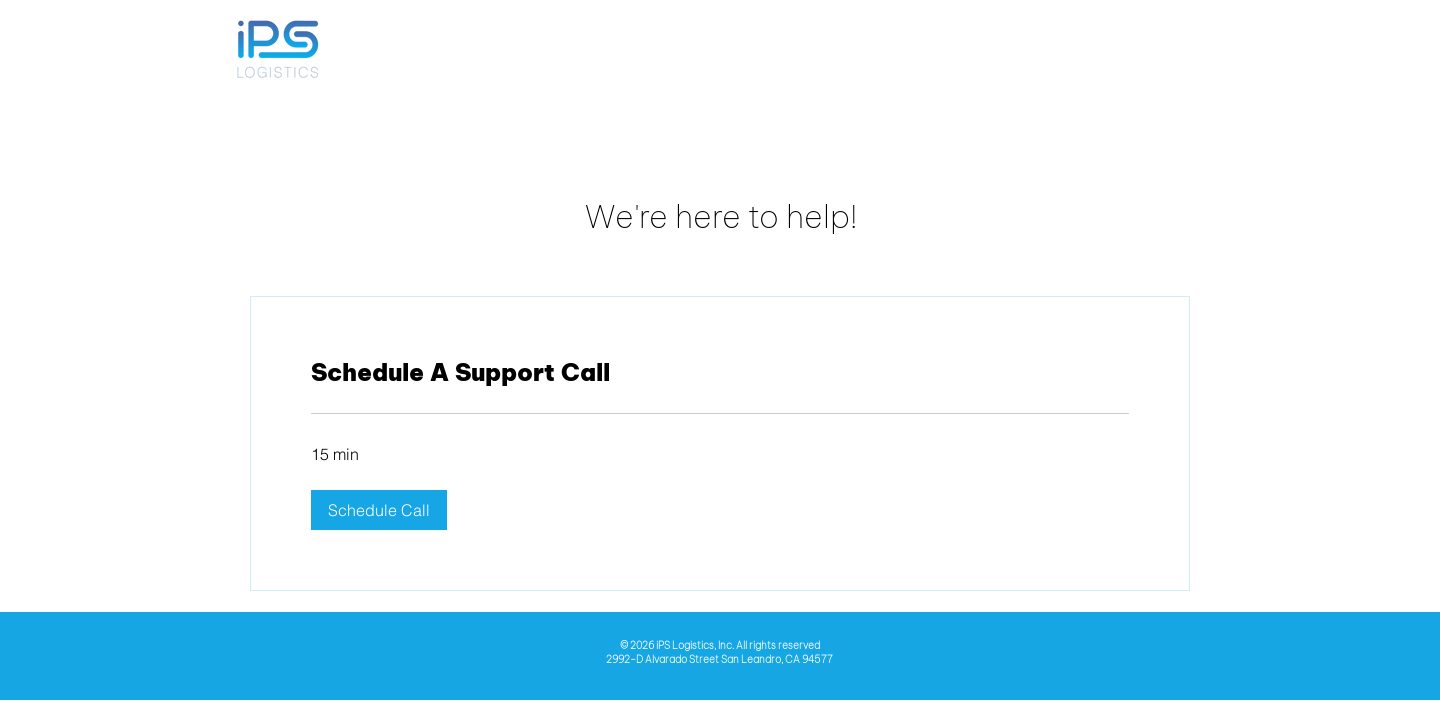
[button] (379, 510)
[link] (720, 373)
